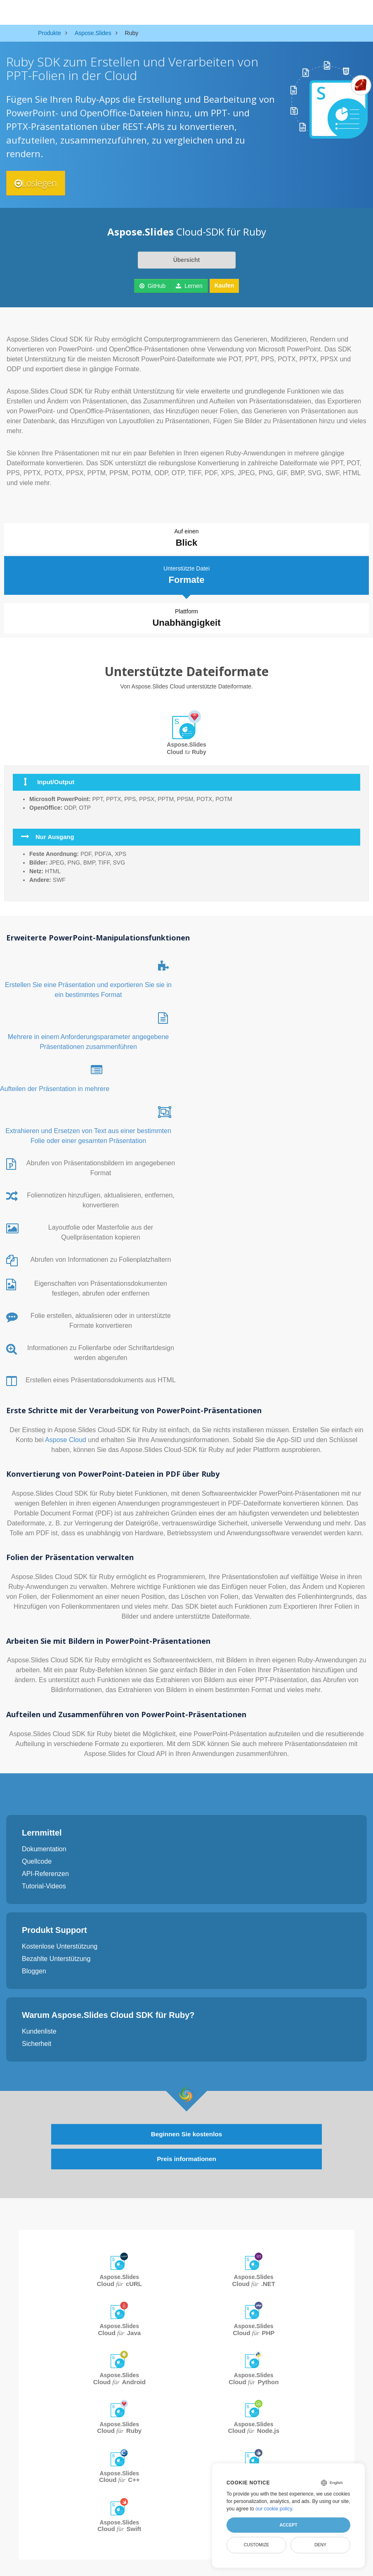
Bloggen (34, 1968)
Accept (288, 2524)
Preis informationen (186, 2156)
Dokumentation (44, 1846)
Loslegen (38, 183)
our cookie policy (273, 2509)
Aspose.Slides (119, 2279)
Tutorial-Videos (44, 1883)
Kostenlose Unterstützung (59, 1943)
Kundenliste (39, 2028)
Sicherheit (36, 2040)
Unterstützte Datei (186, 573)
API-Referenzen (45, 1870)
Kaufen (224, 285)
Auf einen (186, 538)
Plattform (186, 616)
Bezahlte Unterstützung (56, 1955)
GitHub (152, 286)
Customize (256, 2544)
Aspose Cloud (66, 1436)
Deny (320, 2544)
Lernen (189, 286)
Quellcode (37, 1858)
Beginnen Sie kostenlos (186, 2131)
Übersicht (186, 260)
